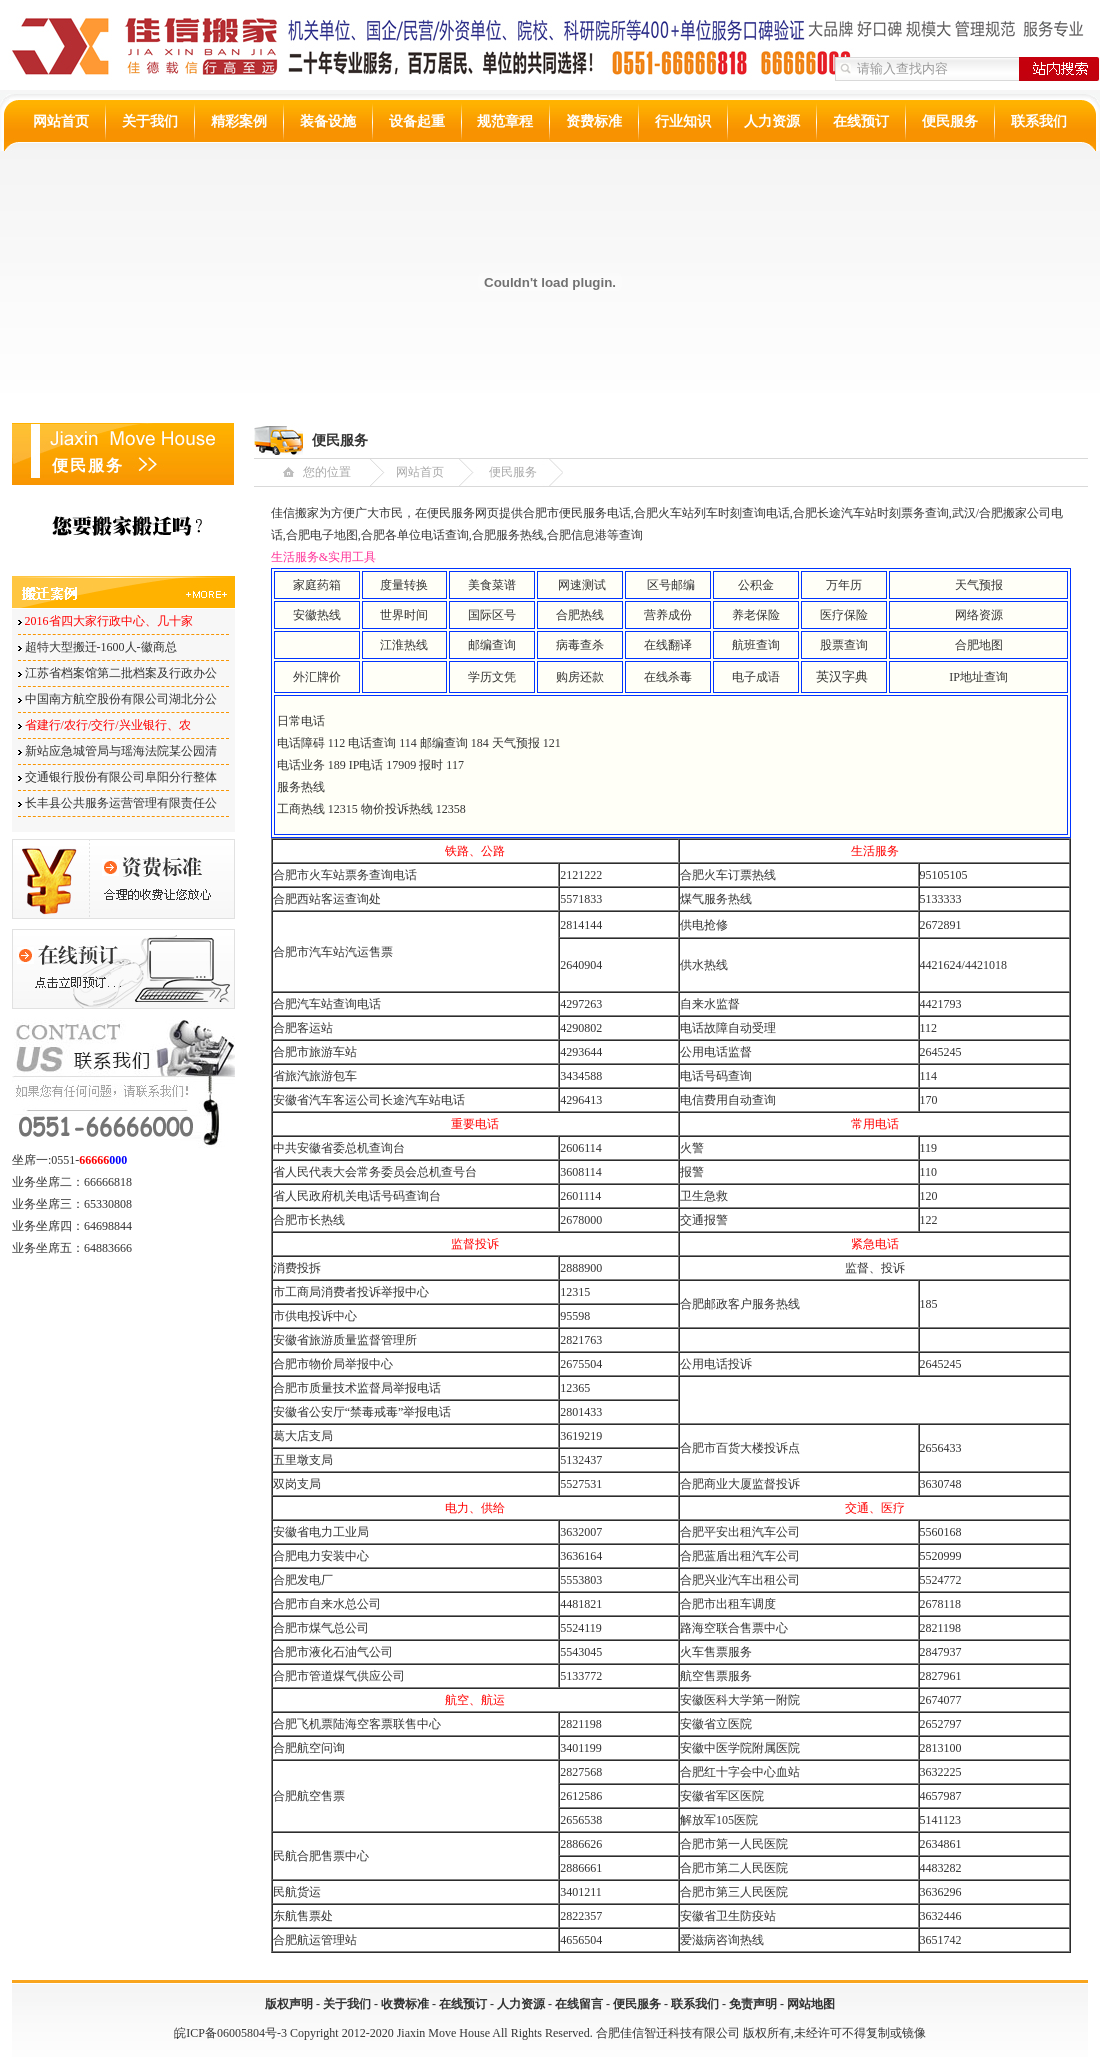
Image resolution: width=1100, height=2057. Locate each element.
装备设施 (328, 121)
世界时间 (404, 615)
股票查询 (844, 645)
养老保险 (756, 615)
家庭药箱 (317, 585)
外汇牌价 (317, 677)
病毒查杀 (580, 645)
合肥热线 (580, 615)
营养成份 (668, 615)
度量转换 (404, 585)
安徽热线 (317, 615)
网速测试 (582, 585)
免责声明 (753, 2004)
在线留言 (579, 2004)
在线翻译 (668, 645)
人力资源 (772, 121)
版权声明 (289, 2004)
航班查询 (756, 645)
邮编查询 (492, 645)
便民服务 (950, 121)
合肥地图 (979, 645)
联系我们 (1039, 121)
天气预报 (979, 585)
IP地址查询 (978, 677)
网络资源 (979, 615)
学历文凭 (492, 677)
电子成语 (756, 677)
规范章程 (505, 121)
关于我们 (150, 121)
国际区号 (492, 615)
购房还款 (580, 677)
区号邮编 (671, 585)
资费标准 (594, 121)
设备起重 (417, 121)
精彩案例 (239, 121)
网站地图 (811, 2004)
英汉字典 (842, 676)
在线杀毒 (668, 677)
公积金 (756, 585)
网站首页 (61, 121)
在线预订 (861, 121)
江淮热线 (404, 645)
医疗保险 (844, 615)
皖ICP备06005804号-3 (230, 2033)
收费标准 (405, 2004)
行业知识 (683, 121)
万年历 (844, 585)
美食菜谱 (492, 585)
